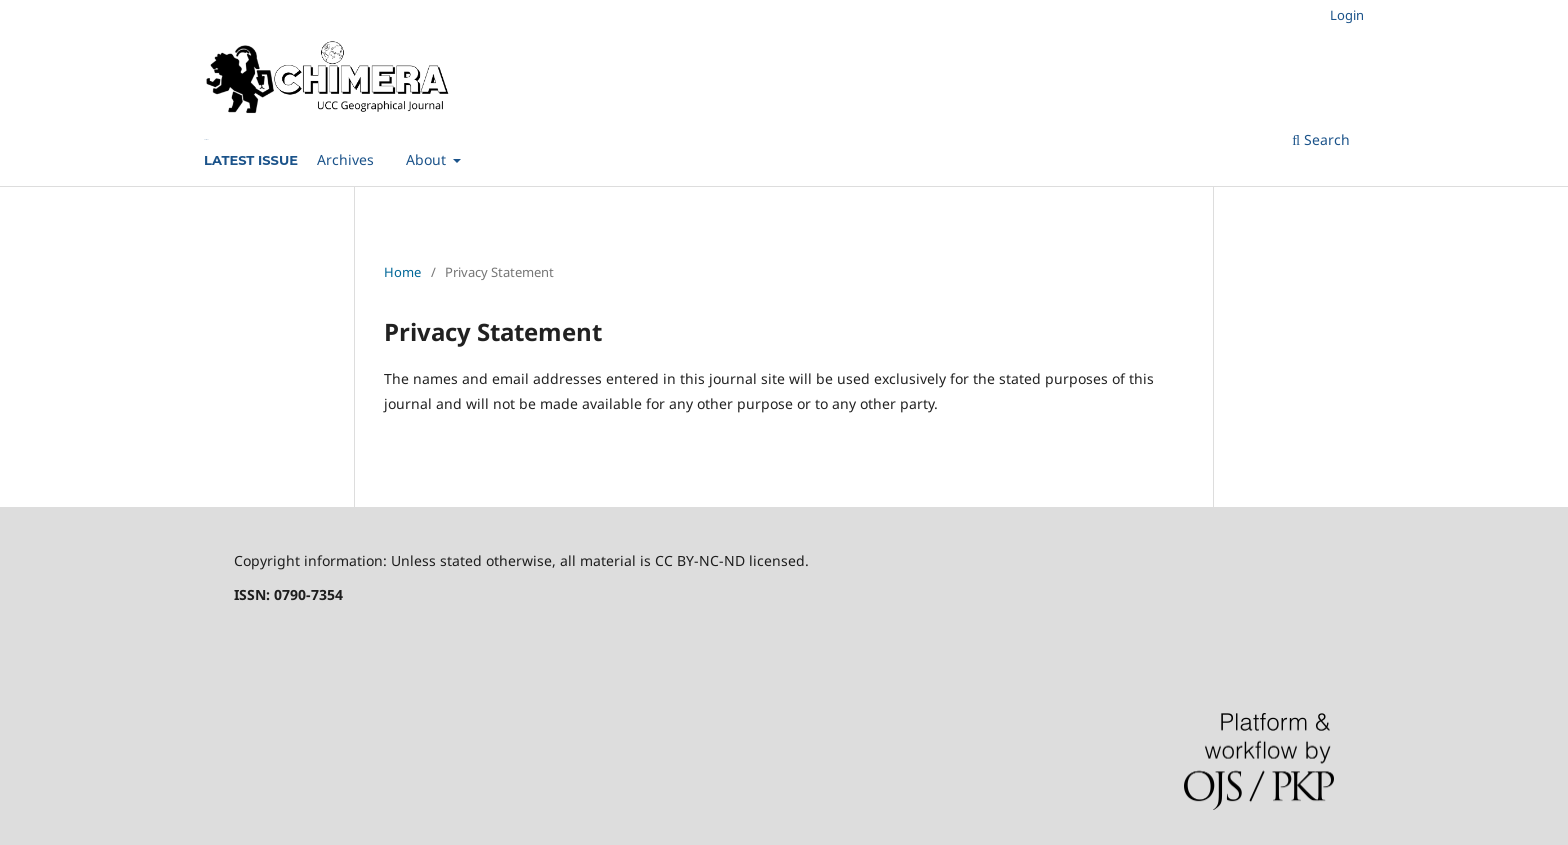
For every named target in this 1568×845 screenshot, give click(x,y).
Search (1321, 139)
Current (206, 139)
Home (402, 272)
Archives (345, 159)
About (428, 159)
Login (1347, 15)
